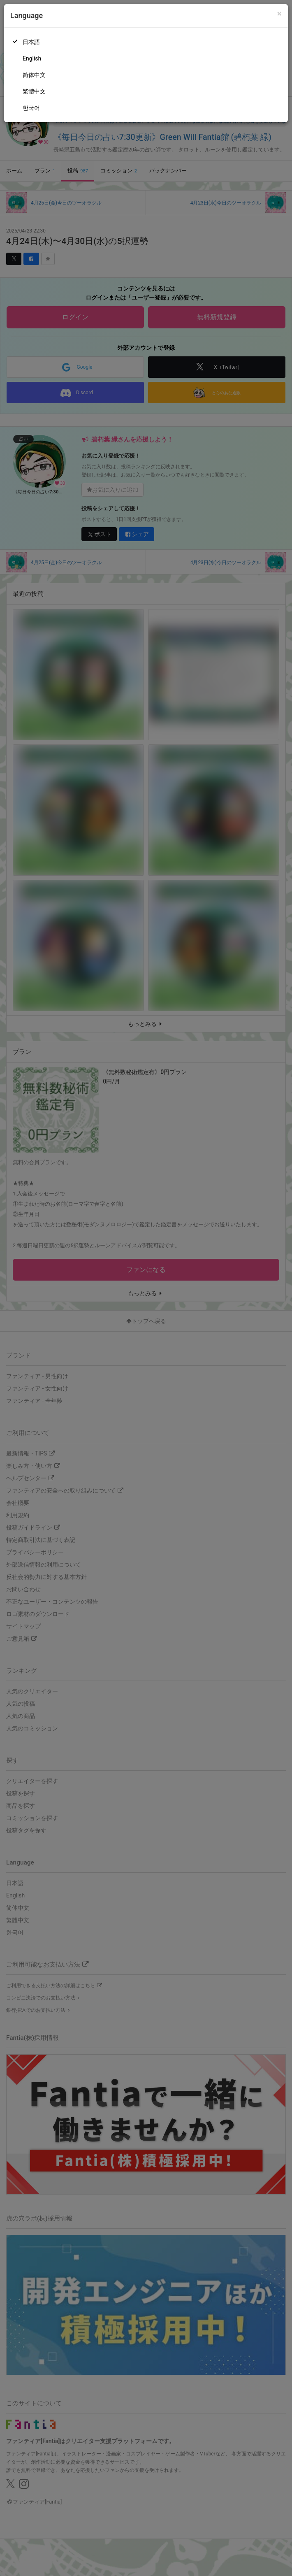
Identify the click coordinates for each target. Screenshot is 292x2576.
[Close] (279, 13)
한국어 (31, 108)
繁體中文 (34, 91)
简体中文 (34, 75)
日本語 (31, 42)
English (32, 58)
